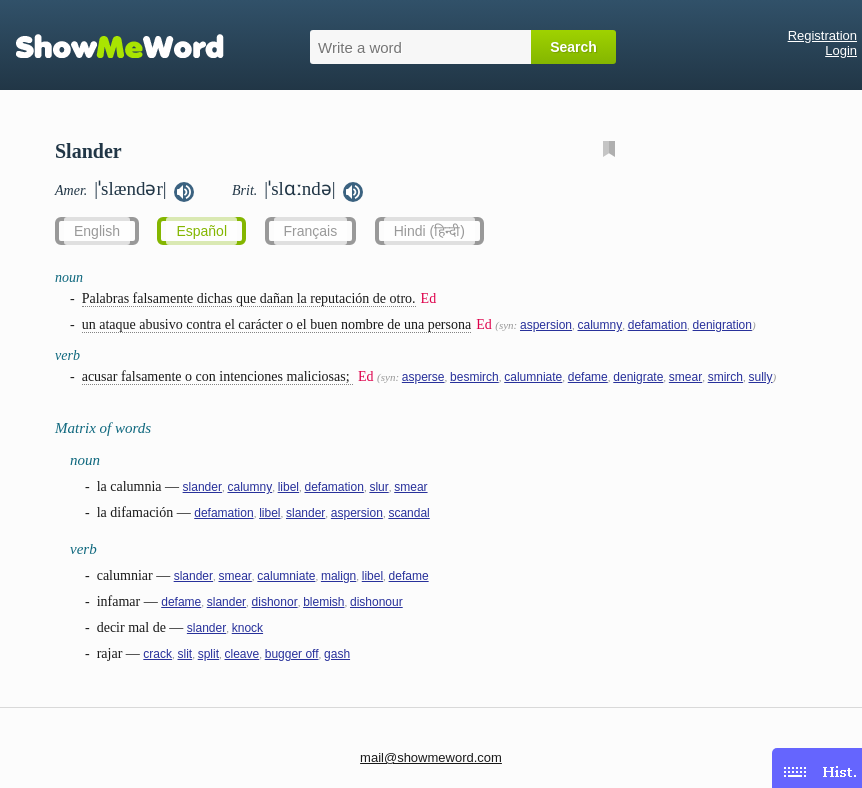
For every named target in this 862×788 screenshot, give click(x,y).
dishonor (275, 602)
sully (761, 377)
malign (338, 576)
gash (337, 654)
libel (288, 487)
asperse (423, 377)
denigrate (638, 377)
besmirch (474, 377)
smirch (725, 377)
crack (157, 654)
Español (201, 231)
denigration (722, 325)
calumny (600, 325)
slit (185, 654)
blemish (323, 602)
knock (247, 628)
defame (588, 377)
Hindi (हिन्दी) (429, 231)
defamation (657, 325)
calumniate (533, 377)
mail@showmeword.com (431, 757)
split (208, 654)
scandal (408, 513)
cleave (242, 654)
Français (311, 231)
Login (841, 50)
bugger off (292, 654)
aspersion (546, 325)
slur (378, 487)
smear (685, 377)
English (97, 231)
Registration (822, 35)
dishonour (376, 602)
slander (202, 487)
